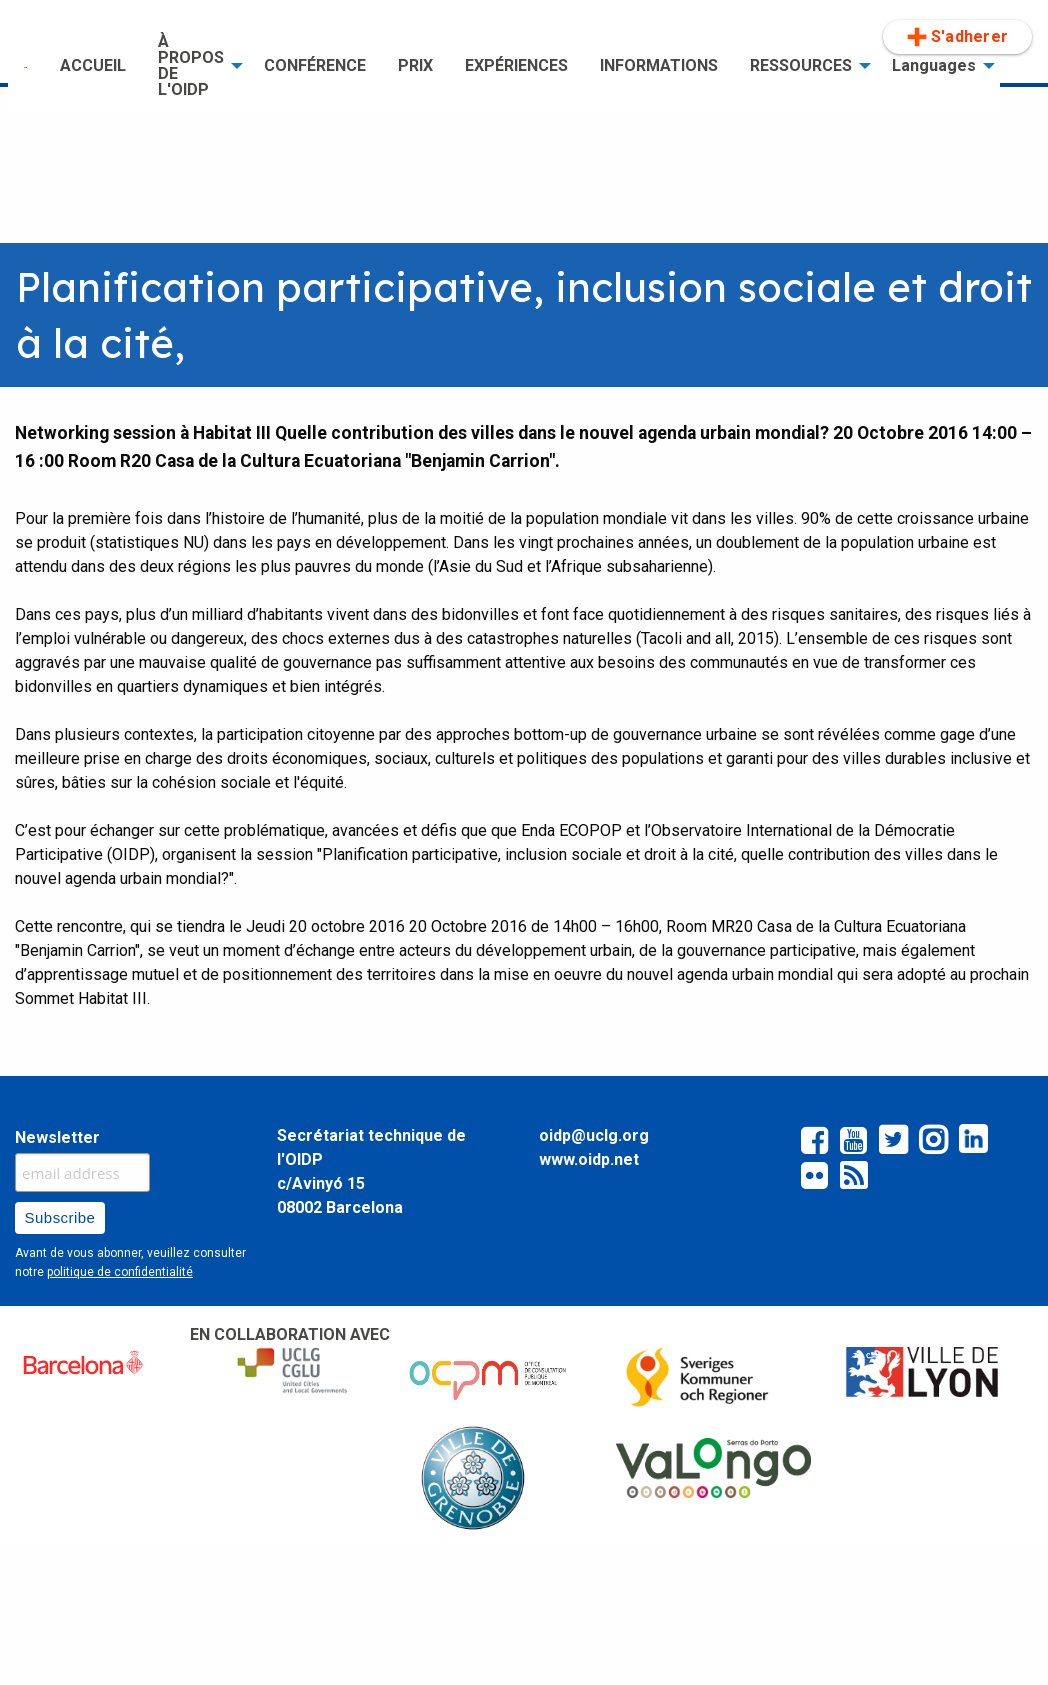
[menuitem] (26, 66)
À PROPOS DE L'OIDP (191, 65)
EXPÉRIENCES (516, 65)
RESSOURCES (801, 65)
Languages (934, 65)
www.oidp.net (589, 1159)
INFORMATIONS (659, 65)
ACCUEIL (93, 65)
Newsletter (57, 1137)
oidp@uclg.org (594, 1135)
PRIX (415, 65)
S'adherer (957, 37)
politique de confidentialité (120, 1272)
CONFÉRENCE (315, 65)
